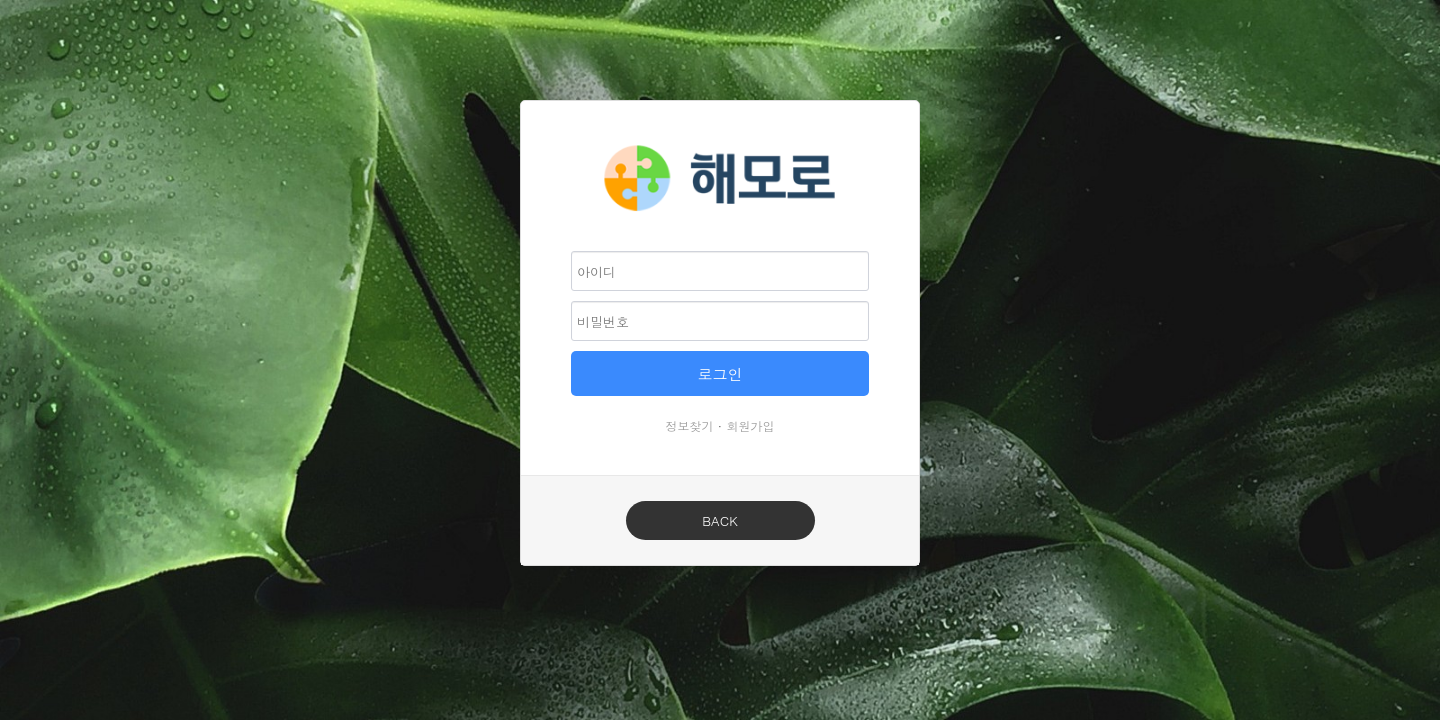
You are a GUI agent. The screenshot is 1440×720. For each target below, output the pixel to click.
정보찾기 (690, 425)
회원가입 (751, 425)
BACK (719, 520)
